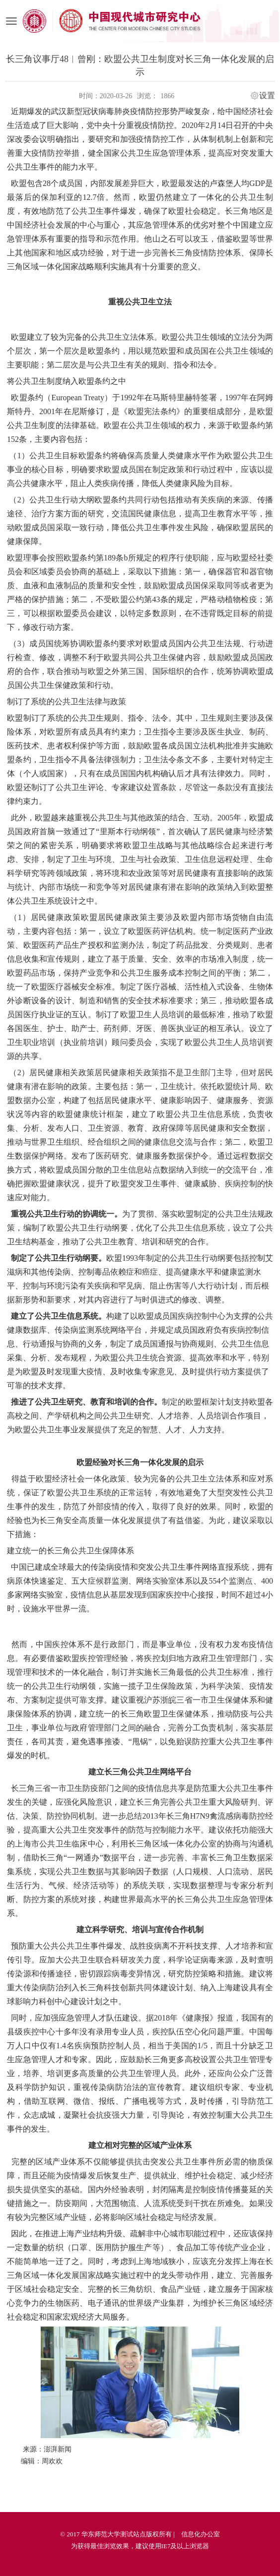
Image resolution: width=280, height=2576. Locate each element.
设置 (267, 96)
